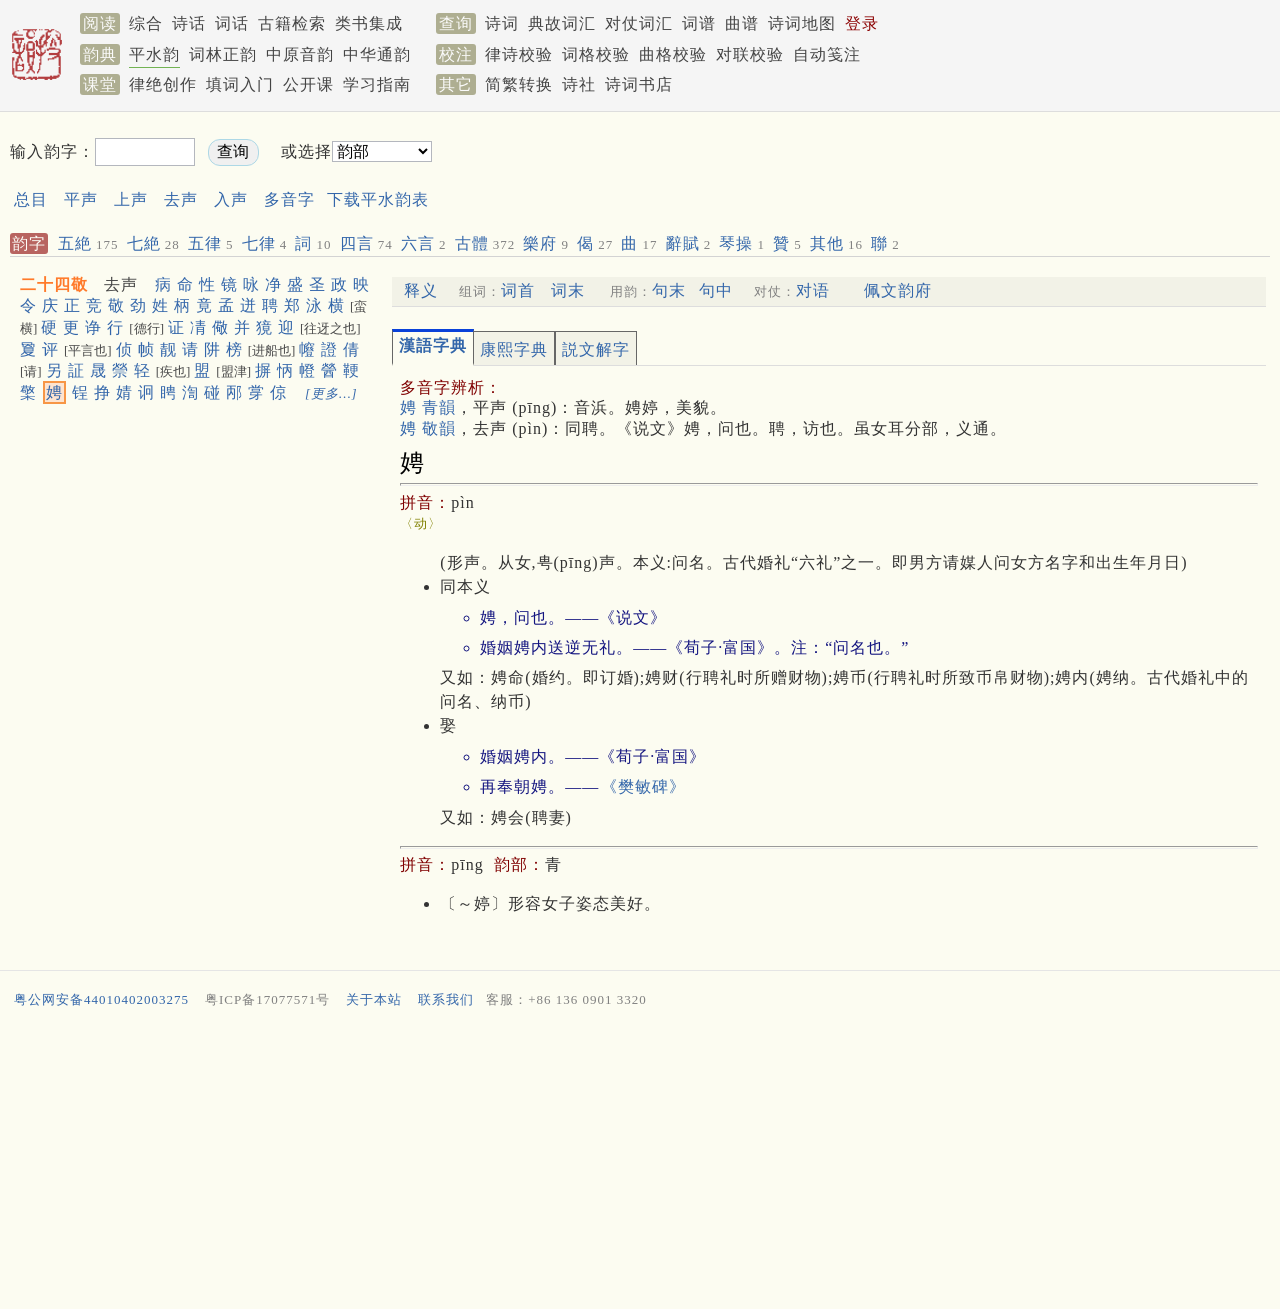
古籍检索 (292, 23)
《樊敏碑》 (643, 786)
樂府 (546, 243)
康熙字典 (514, 349)
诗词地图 (802, 23)
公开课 (308, 84)
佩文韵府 (898, 290)
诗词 (502, 23)
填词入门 (240, 84)
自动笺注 (827, 54)
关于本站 (374, 999)
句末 (669, 290)
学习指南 (377, 84)
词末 (568, 290)
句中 (716, 290)
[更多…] (331, 393)
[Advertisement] (826, 168)
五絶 (88, 243)
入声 (231, 199)
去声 (181, 199)
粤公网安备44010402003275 (101, 999)
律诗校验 (519, 54)
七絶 (153, 243)
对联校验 (750, 54)
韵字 (29, 243)
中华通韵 (377, 54)
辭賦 (689, 243)
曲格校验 (673, 54)
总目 (31, 199)
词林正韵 (223, 54)
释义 (421, 290)
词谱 (699, 23)
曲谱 (742, 23)
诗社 (579, 84)
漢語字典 (433, 345)
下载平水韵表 (378, 199)
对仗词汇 (639, 23)
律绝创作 (163, 84)
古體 (485, 243)
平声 (81, 199)
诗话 (189, 23)
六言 (424, 243)
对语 (813, 290)
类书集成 (369, 23)
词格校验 (596, 54)
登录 (862, 23)
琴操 (742, 243)
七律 (265, 243)
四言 (366, 243)
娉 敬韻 (428, 428)
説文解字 (596, 349)
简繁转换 (519, 84)
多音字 (289, 199)
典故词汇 (562, 23)
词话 (232, 23)
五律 (211, 243)
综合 (146, 23)
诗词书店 (639, 84)
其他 (836, 243)
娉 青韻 (428, 407)
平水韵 (154, 54)
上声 (131, 199)
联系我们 (446, 999)
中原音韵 (300, 54)
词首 (518, 290)
